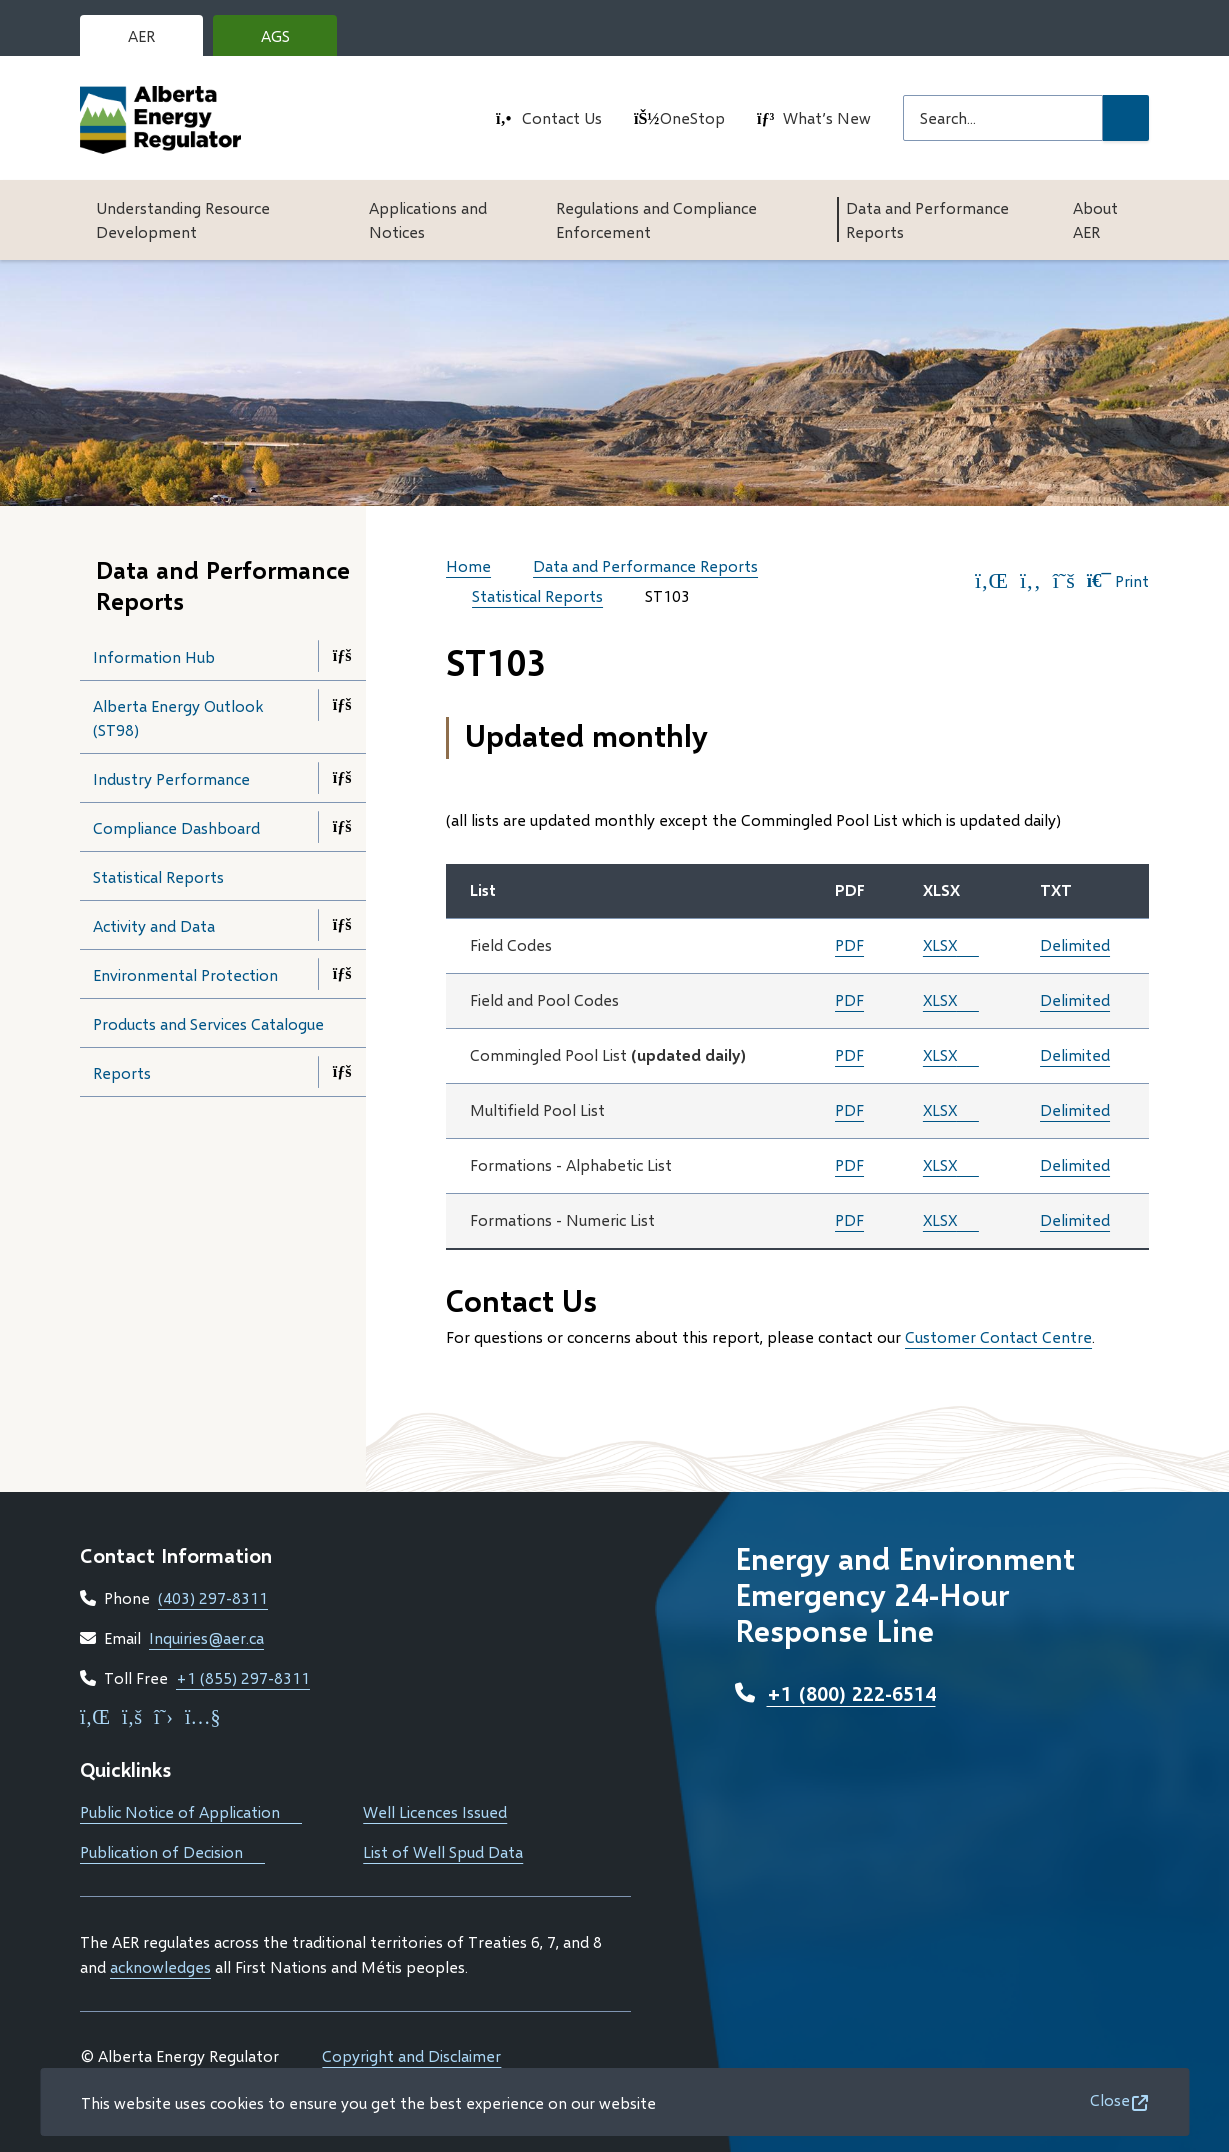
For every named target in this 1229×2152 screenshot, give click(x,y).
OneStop (692, 117)
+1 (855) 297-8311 (243, 1677)
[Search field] (1003, 118)
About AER (1095, 219)
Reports (122, 1072)
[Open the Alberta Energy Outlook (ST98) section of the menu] (342, 705)
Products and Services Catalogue (229, 1029)
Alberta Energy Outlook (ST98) (178, 717)
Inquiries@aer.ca (206, 1637)
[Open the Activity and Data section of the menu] (342, 925)
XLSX (940, 944)
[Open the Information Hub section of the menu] (342, 656)
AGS (291, 41)
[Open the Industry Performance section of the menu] (342, 778)
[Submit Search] (1126, 118)
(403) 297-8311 (213, 1597)
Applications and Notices (428, 219)
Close (1110, 2099)
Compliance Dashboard (176, 827)
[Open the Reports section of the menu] (342, 1072)
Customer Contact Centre (998, 1336)
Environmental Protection (185, 974)
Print (1118, 581)
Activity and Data (154, 925)
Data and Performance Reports (927, 219)
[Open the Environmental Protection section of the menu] (342, 974)
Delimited (1075, 944)
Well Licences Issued (435, 1811)
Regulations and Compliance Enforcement (656, 219)
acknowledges (160, 1966)
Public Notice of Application (191, 1811)
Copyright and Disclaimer (411, 2055)
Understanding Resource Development (183, 219)
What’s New (827, 117)
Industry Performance (171, 778)
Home (468, 565)
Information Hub (154, 656)
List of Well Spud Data (443, 1851)
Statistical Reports (158, 876)
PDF (849, 944)
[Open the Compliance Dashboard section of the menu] (342, 827)
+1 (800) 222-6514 (851, 1693)
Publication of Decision (172, 1851)
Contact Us (562, 117)
